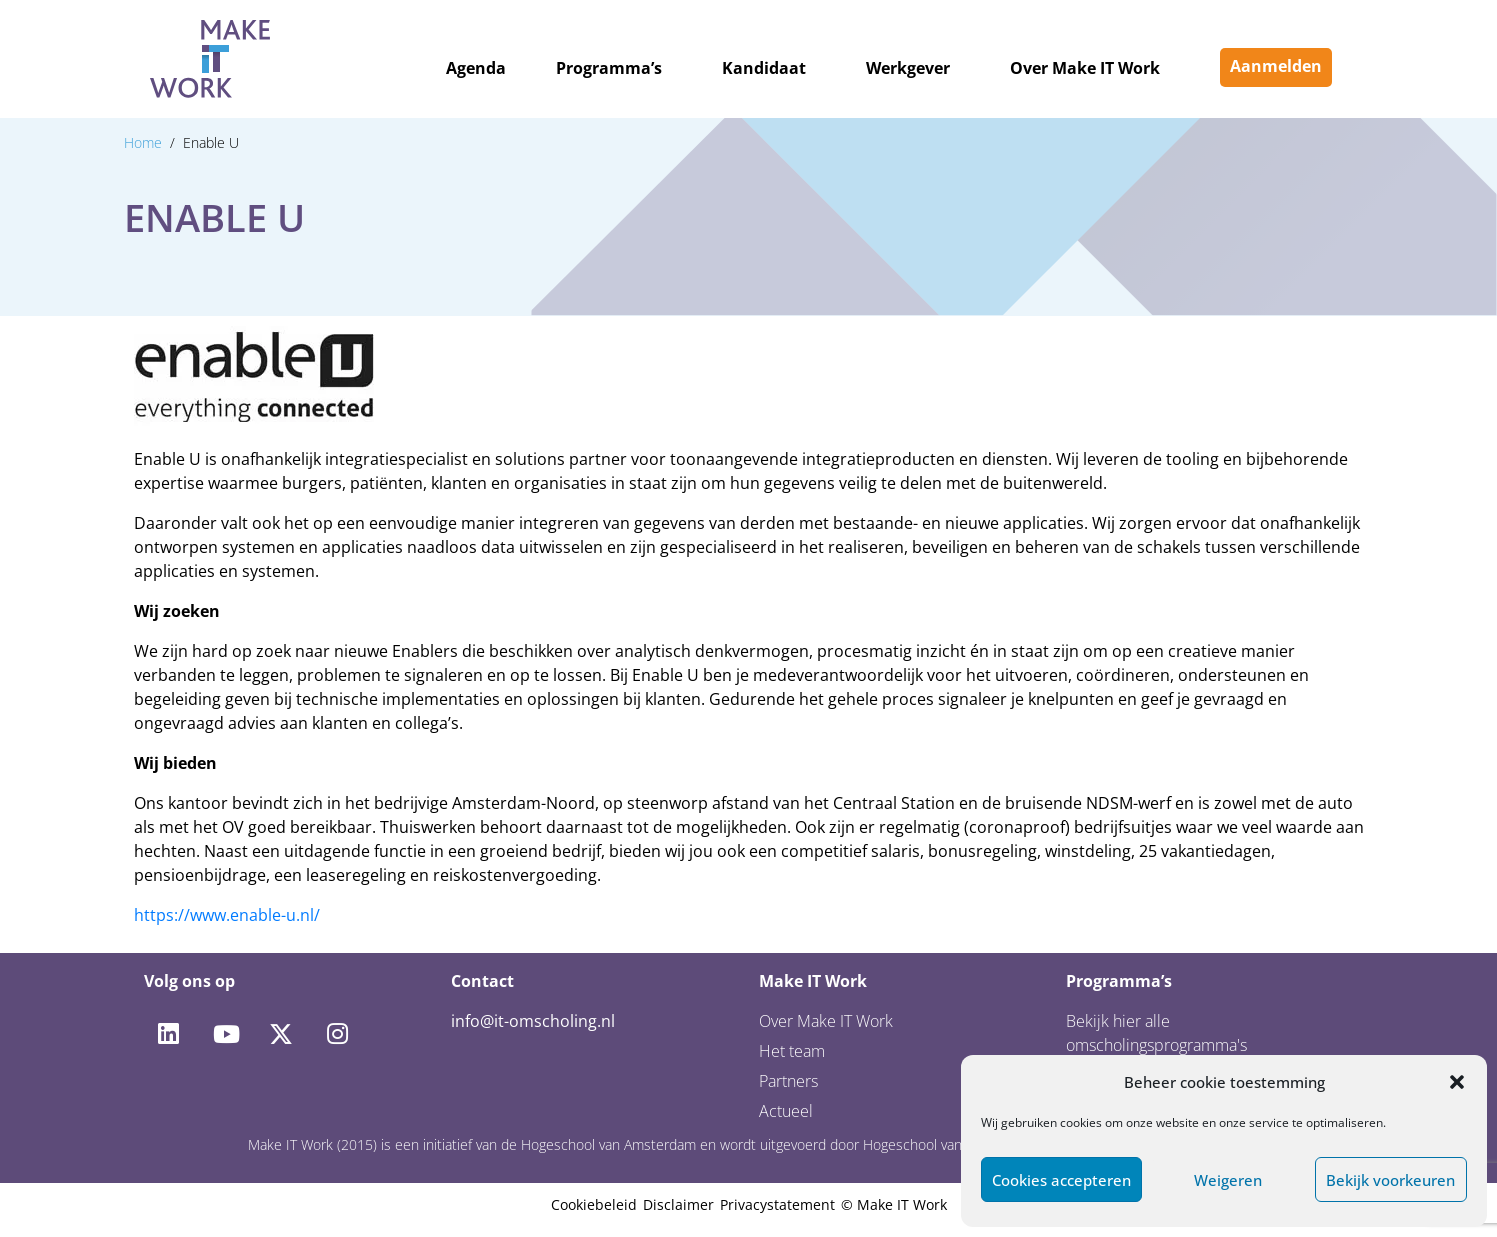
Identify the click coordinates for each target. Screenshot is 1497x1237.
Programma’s (609, 68)
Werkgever (908, 68)
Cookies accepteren (1061, 1180)
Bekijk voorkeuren (1390, 1180)
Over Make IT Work (1085, 68)
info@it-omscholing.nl (533, 1021)
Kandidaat (764, 68)
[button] (1457, 1082)
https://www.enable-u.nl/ (227, 915)
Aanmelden (1276, 66)
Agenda (476, 68)
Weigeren (1228, 1180)
